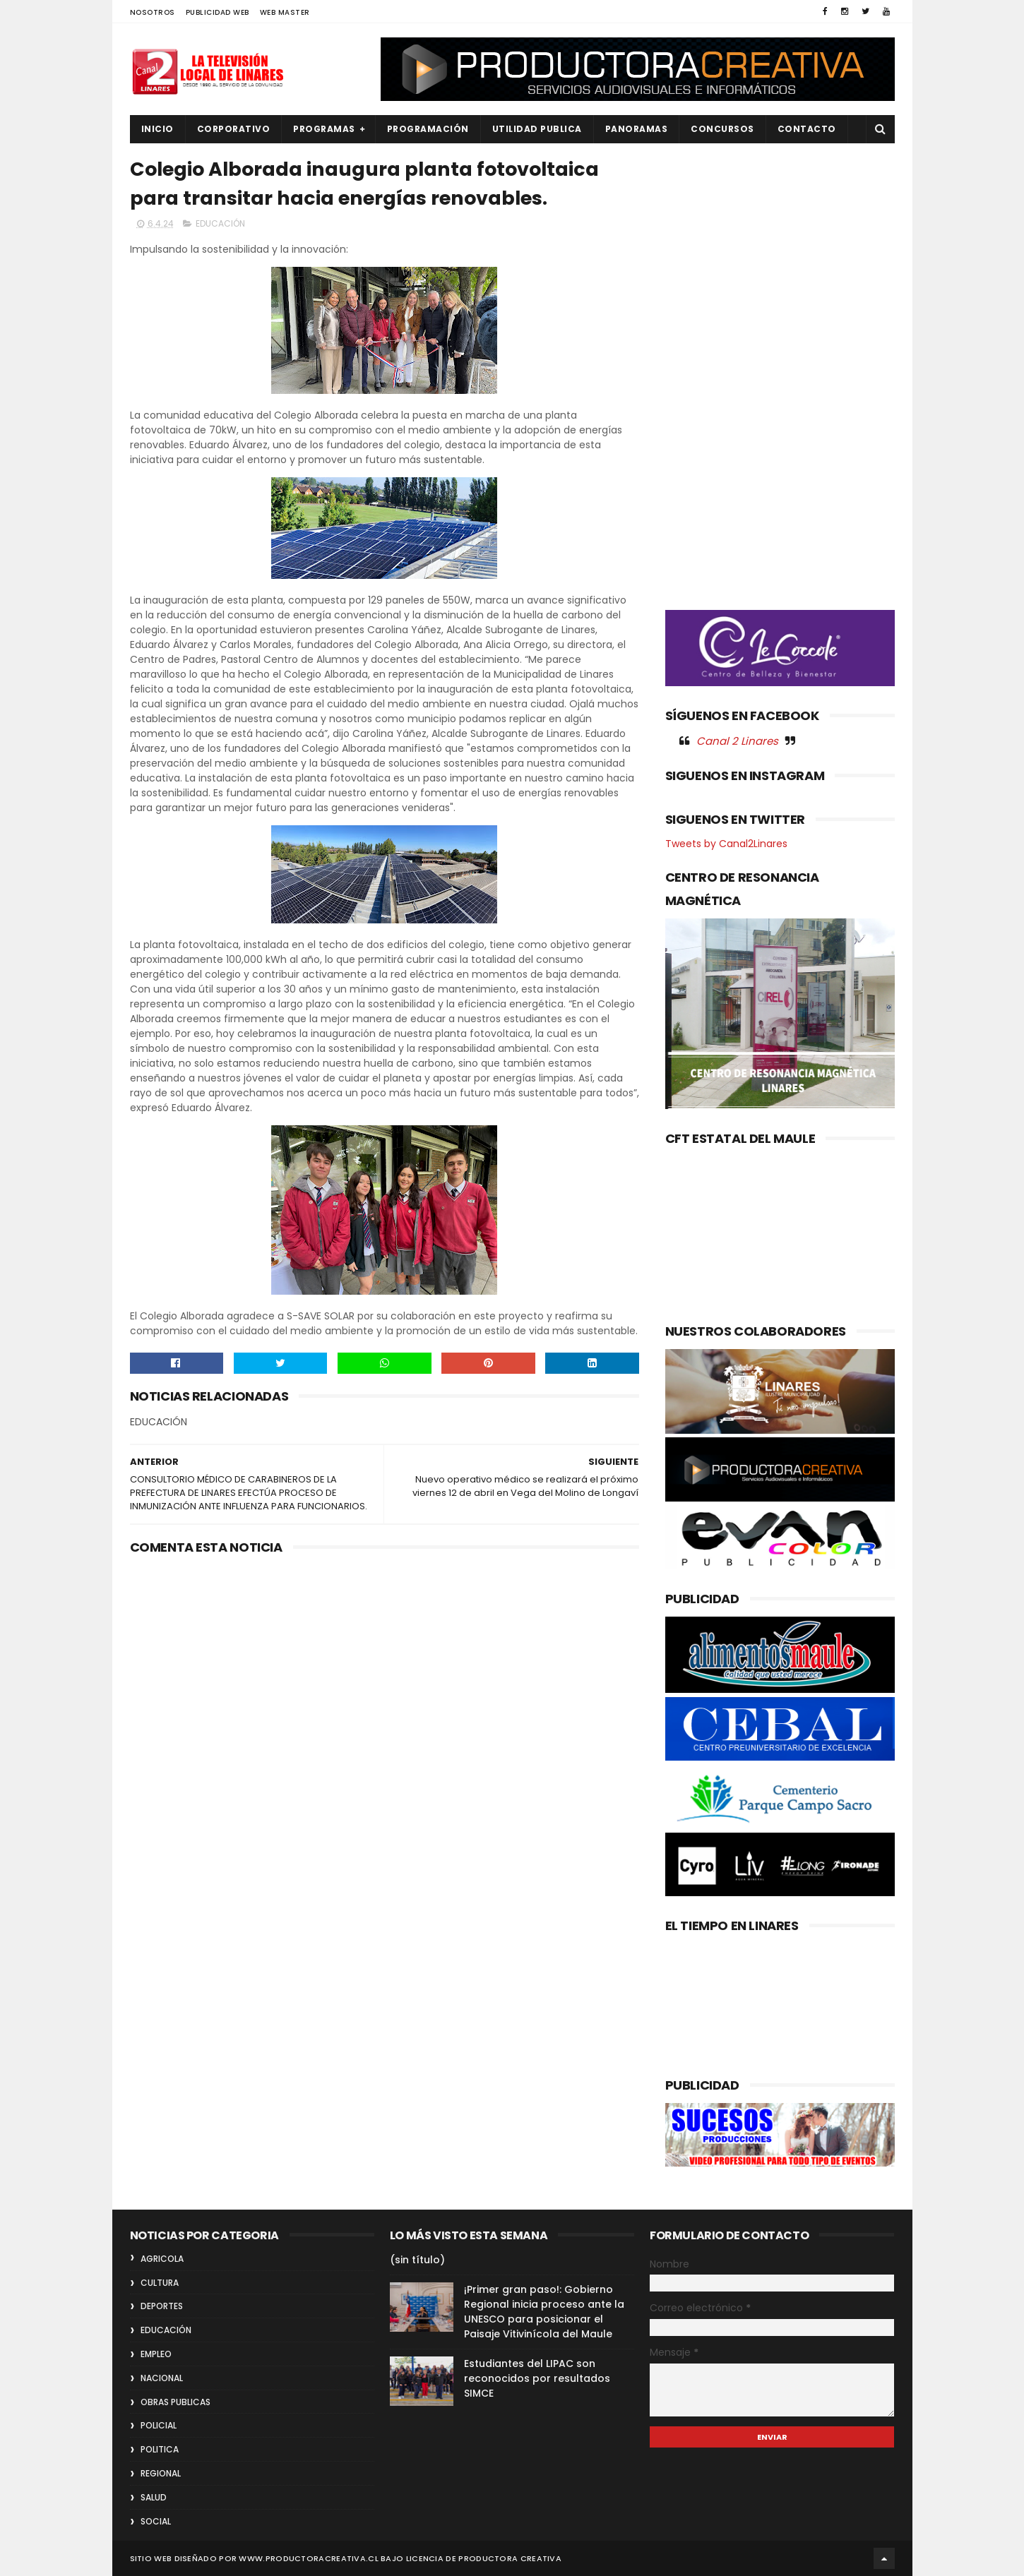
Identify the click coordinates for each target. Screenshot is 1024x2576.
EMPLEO (156, 2354)
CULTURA (160, 2283)
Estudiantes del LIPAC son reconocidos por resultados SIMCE (537, 2378)
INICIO (157, 129)
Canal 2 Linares (737, 740)
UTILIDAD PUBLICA (537, 129)
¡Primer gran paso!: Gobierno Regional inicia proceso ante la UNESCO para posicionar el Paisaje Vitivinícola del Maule (544, 2311)
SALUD (154, 2497)
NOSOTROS (152, 12)
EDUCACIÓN (220, 223)
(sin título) (417, 2260)
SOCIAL (156, 2521)
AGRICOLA (162, 2259)
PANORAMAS (636, 129)
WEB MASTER (285, 12)
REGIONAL (161, 2473)
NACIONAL (162, 2378)
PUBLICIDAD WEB (217, 12)
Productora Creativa (509, 2558)
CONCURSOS (722, 129)
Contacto (807, 129)
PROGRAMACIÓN (428, 129)
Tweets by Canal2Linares (726, 844)
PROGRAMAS (324, 129)
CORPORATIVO (233, 129)
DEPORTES (162, 2306)
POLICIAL (159, 2425)
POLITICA (160, 2449)
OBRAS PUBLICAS (175, 2402)
